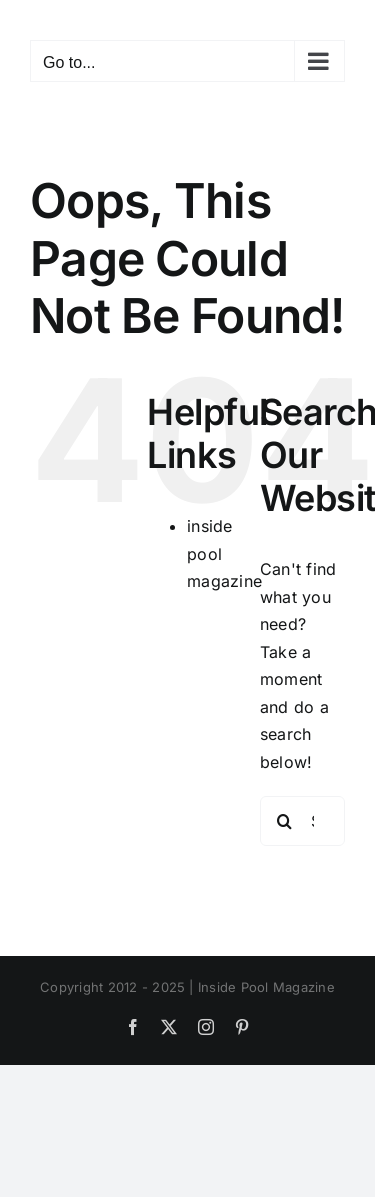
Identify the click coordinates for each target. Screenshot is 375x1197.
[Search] (285, 821)
